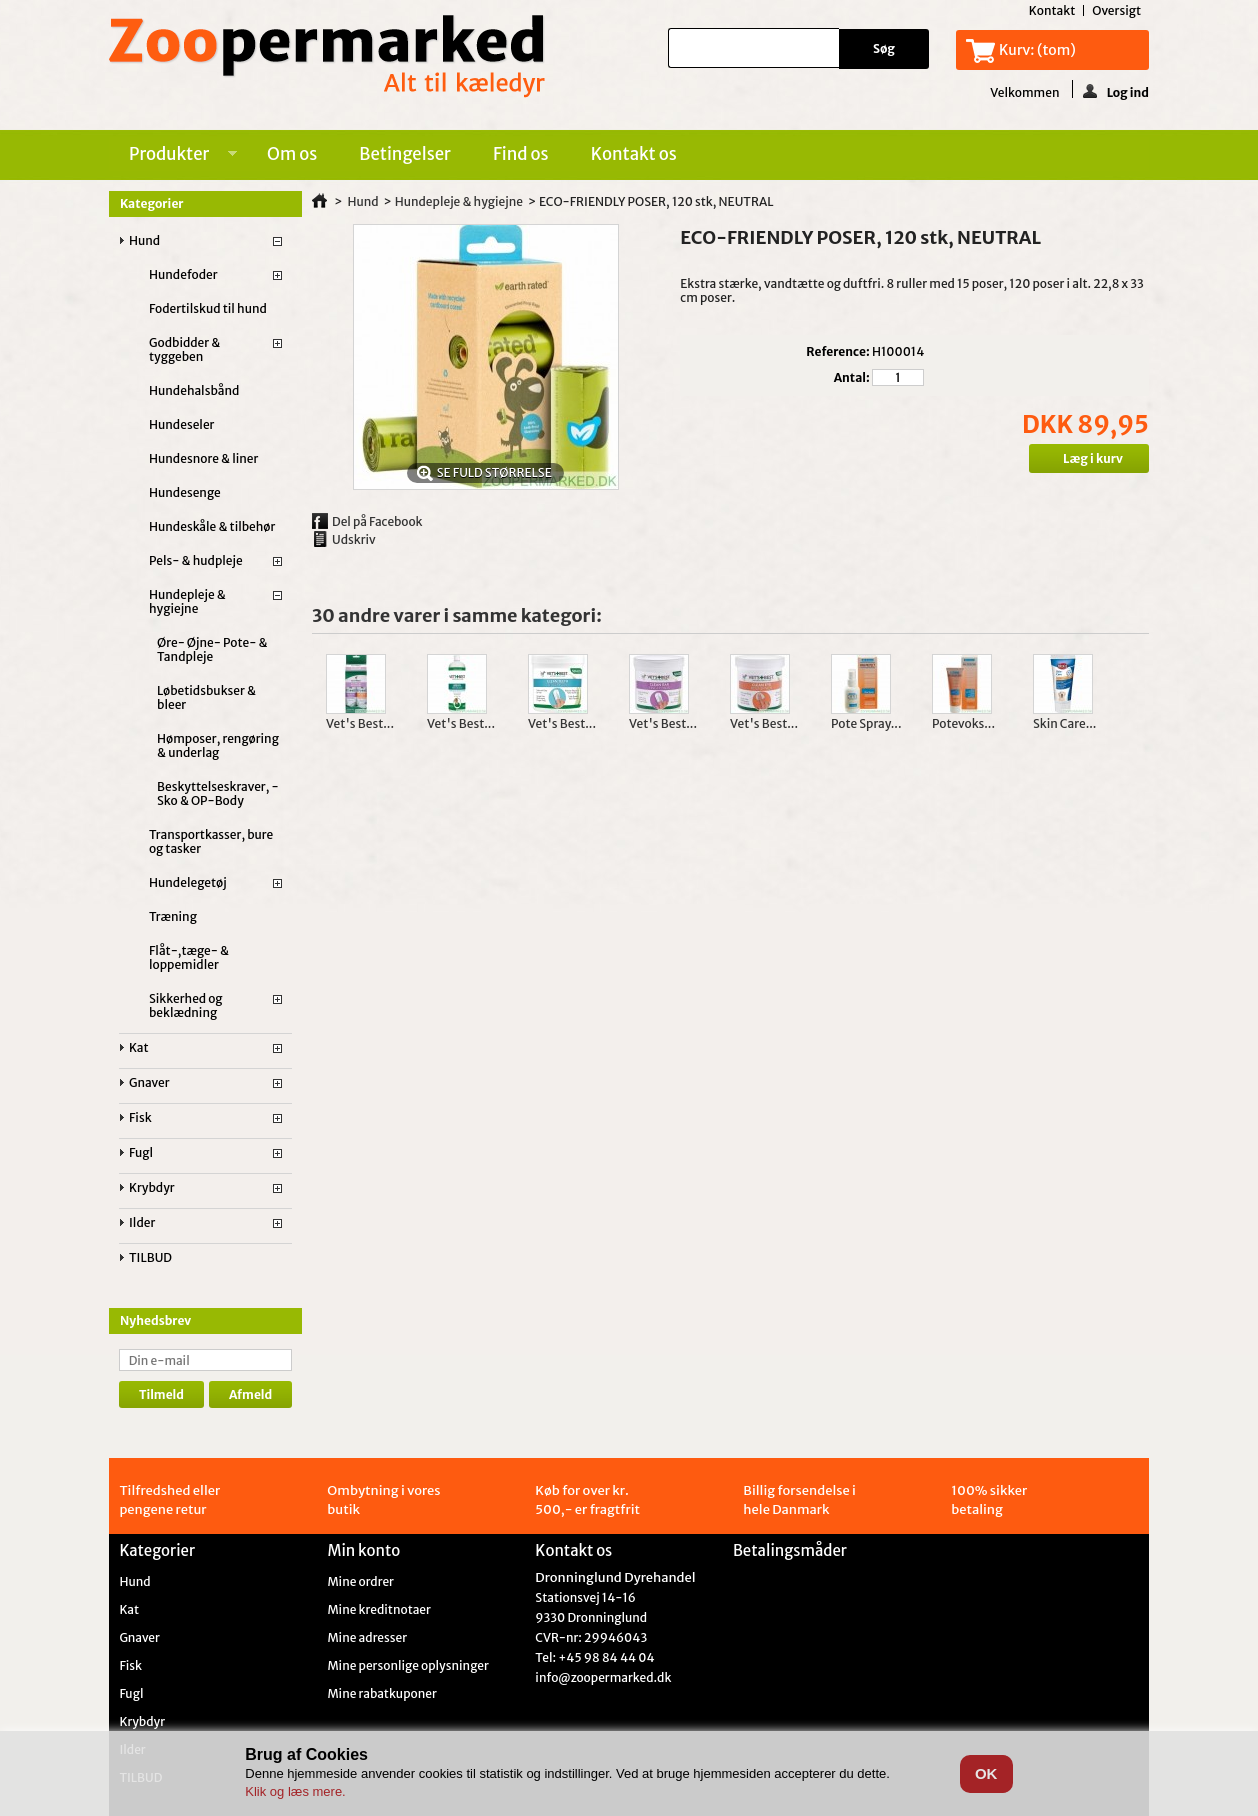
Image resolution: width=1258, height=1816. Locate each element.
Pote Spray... (866, 723)
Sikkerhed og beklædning (186, 1005)
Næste (1129, 693)
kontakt (1052, 10)
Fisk (140, 1117)
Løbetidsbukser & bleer (206, 697)
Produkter (173, 157)
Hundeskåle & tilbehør (212, 526)
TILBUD (150, 1257)
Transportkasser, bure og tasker (211, 841)
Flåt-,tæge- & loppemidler (189, 957)
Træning (173, 916)
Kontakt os (634, 154)
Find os (521, 154)
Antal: (852, 378)
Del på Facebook (377, 521)
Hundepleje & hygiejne (187, 601)
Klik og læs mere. (295, 1791)
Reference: (837, 352)
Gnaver (149, 1082)
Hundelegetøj (188, 882)
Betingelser (405, 154)
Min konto (363, 1550)
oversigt (1116, 10)
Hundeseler (181, 424)
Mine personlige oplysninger (407, 1666)
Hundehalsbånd (194, 390)
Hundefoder (183, 274)
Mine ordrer (360, 1582)
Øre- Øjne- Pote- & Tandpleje (212, 649)
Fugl (141, 1152)
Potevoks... (963, 723)
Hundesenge (185, 492)
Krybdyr (152, 1187)
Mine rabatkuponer (381, 1694)
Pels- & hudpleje (196, 560)
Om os (292, 154)
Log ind (1116, 91)
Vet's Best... (360, 723)
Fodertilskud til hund (208, 308)
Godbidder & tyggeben (184, 349)
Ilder (142, 1222)
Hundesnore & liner (203, 458)
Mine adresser (367, 1638)
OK (986, 1773)
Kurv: (1037, 50)
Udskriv (354, 539)
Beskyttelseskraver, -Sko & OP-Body (218, 793)
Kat (139, 1047)
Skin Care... (1064, 723)
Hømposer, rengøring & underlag (218, 745)
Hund (144, 240)
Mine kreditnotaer (379, 1610)
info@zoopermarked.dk (603, 1677)
